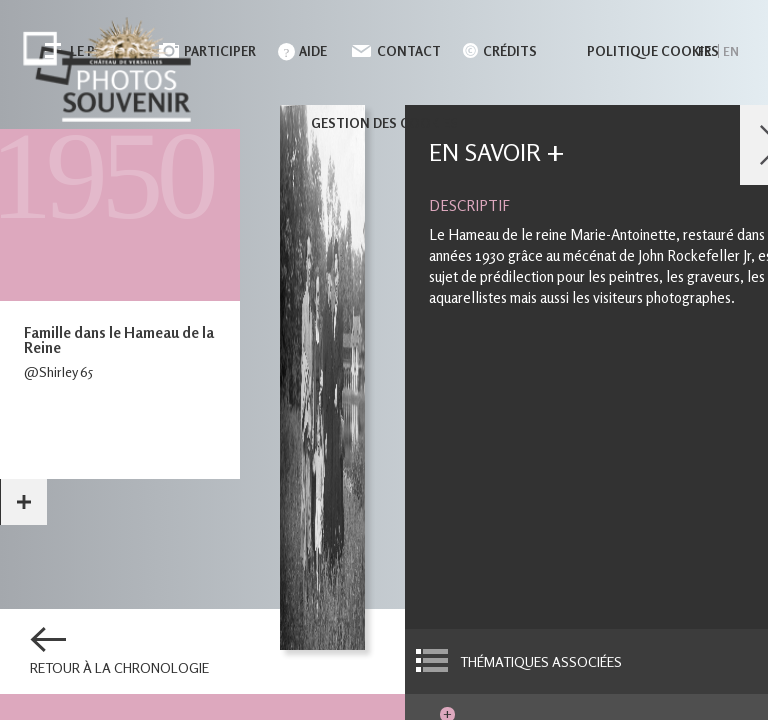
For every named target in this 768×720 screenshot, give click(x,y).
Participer (220, 51)
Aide (313, 51)
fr (704, 51)
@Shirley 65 (58, 371)
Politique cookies (653, 51)
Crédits (510, 51)
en (731, 51)
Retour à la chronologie (119, 668)
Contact (409, 51)
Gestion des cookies (384, 123)
